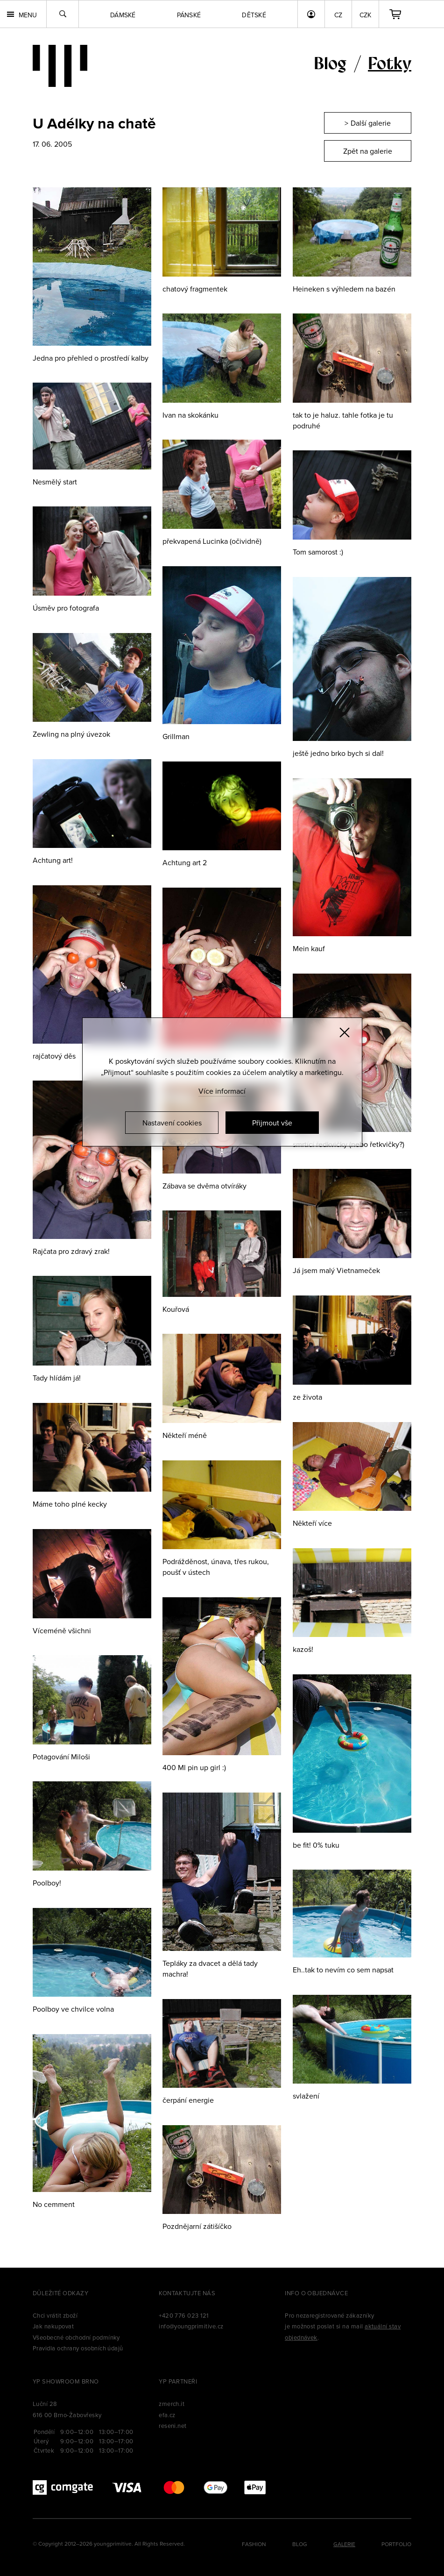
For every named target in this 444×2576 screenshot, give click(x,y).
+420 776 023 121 (184, 2315)
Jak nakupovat (53, 2326)
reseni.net (173, 2425)
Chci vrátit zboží (55, 2315)
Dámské (123, 15)
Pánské (189, 15)
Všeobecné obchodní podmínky (76, 2337)
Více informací (222, 1091)
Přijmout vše (272, 1122)
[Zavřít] (344, 1032)
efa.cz (167, 2415)
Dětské (254, 15)
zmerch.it (171, 2403)
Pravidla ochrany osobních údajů (78, 2348)
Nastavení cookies (172, 1122)
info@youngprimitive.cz (191, 2326)
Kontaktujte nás (187, 2293)
